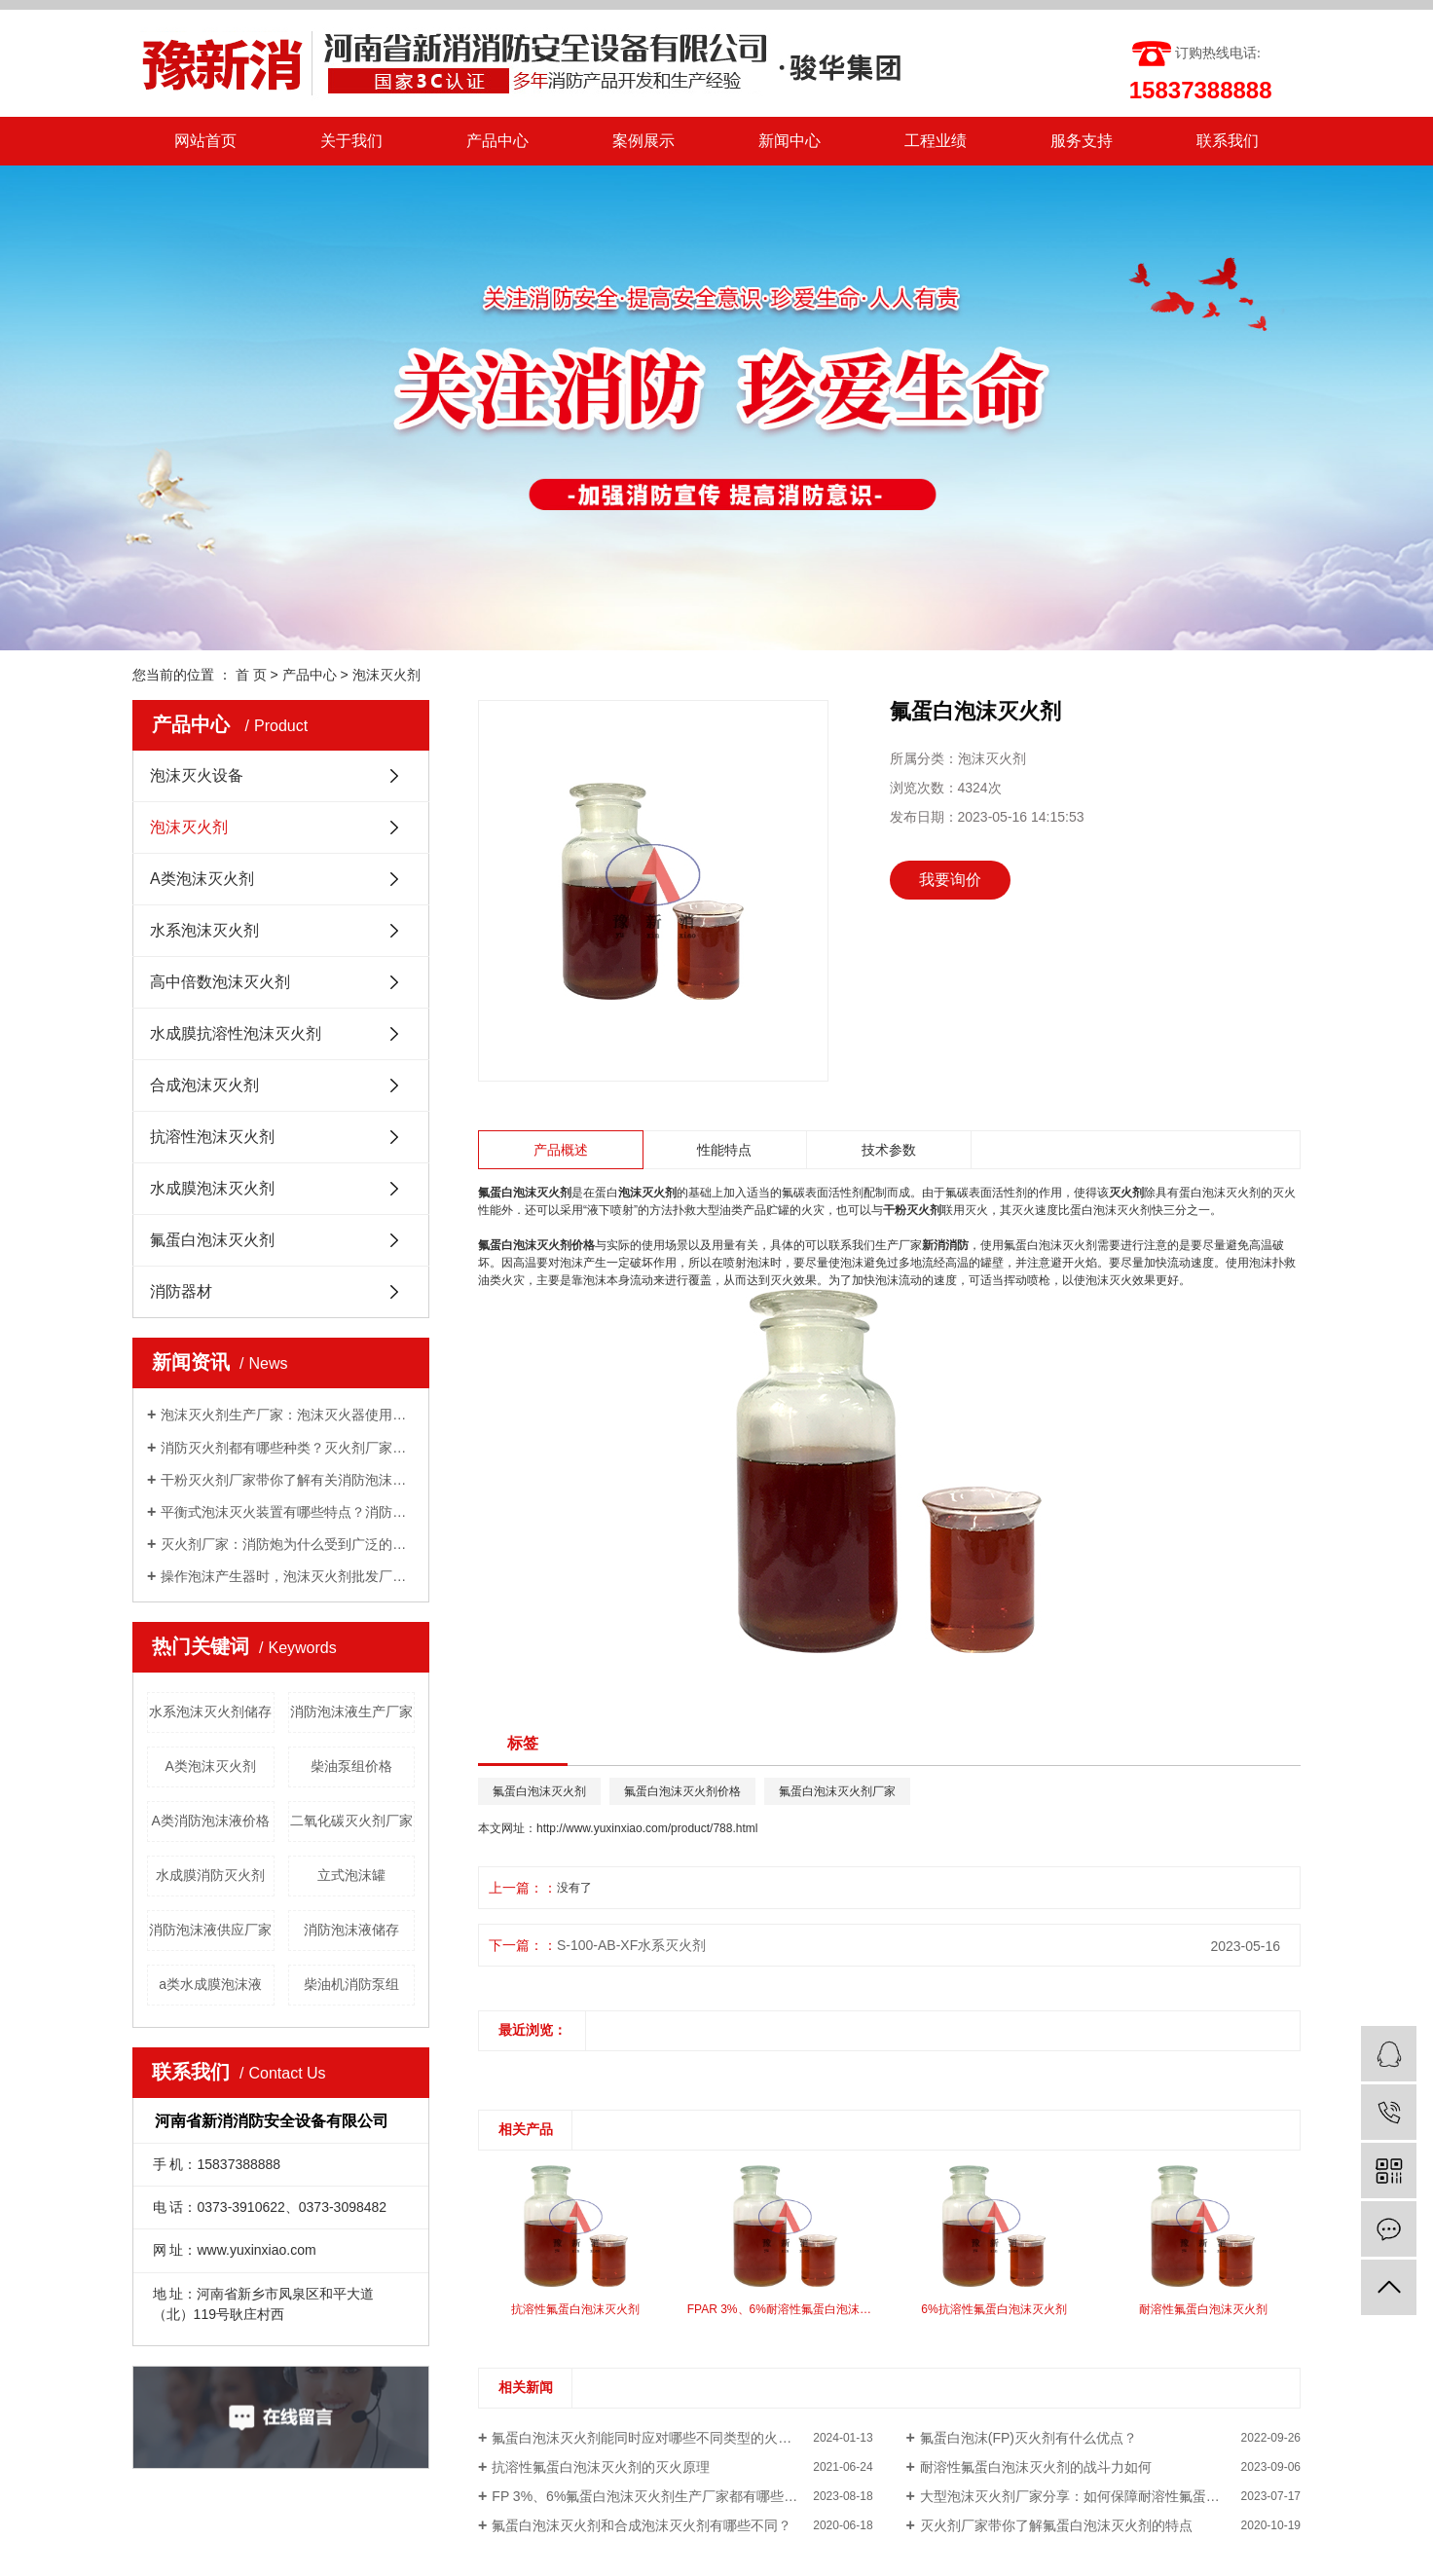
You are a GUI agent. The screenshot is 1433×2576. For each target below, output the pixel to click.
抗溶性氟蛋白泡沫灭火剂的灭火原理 (601, 2467)
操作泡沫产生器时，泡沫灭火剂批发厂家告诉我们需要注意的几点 (288, 1576)
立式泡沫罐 (351, 1875)
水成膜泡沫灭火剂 (212, 1188)
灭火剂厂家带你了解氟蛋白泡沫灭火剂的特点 (1056, 2525)
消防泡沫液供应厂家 (210, 1929)
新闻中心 (789, 140)
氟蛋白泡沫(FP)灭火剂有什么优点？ (1028, 2438)
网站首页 (205, 140)
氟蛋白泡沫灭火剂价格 (682, 1791)
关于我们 (351, 140)
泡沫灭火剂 (386, 674)
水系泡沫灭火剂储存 (210, 1711)
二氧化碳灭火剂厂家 (351, 1820)
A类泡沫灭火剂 (202, 878)
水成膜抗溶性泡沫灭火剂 (235, 1033)
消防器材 (181, 1291)
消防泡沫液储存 (351, 1929)
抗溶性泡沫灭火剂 (212, 1136)
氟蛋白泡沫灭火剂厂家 (837, 1791)
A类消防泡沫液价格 (211, 1820)
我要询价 (950, 879)
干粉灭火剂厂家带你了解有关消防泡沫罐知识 (288, 1480)
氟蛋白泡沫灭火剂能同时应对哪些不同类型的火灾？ (648, 2438)
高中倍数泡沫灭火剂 (220, 982)
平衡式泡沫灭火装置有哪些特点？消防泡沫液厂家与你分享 (288, 1512)
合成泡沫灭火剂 (204, 1085)
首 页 (251, 674)
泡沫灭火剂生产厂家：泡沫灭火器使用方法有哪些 (288, 1414)
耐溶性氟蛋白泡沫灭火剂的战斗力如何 (1036, 2467)
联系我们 (1227, 140)
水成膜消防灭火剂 (210, 1875)
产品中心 (497, 140)
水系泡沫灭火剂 (204, 930)
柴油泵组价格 (351, 1766)
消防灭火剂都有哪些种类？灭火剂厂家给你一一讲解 (288, 1447)
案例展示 (643, 140)
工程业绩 (935, 140)
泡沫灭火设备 (196, 775)
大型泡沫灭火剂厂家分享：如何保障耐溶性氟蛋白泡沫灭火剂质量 (1110, 2496)
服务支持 (1081, 140)
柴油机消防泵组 (351, 1984)
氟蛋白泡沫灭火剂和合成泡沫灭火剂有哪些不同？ (641, 2525)
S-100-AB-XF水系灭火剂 (631, 1945)
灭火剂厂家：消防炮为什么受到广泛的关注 (288, 1544)
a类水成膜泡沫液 (210, 1984)
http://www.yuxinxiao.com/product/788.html (646, 1828)
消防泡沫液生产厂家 (351, 1711)
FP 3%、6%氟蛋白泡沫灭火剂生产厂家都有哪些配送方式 (665, 2496)
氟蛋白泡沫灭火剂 (212, 1240)
